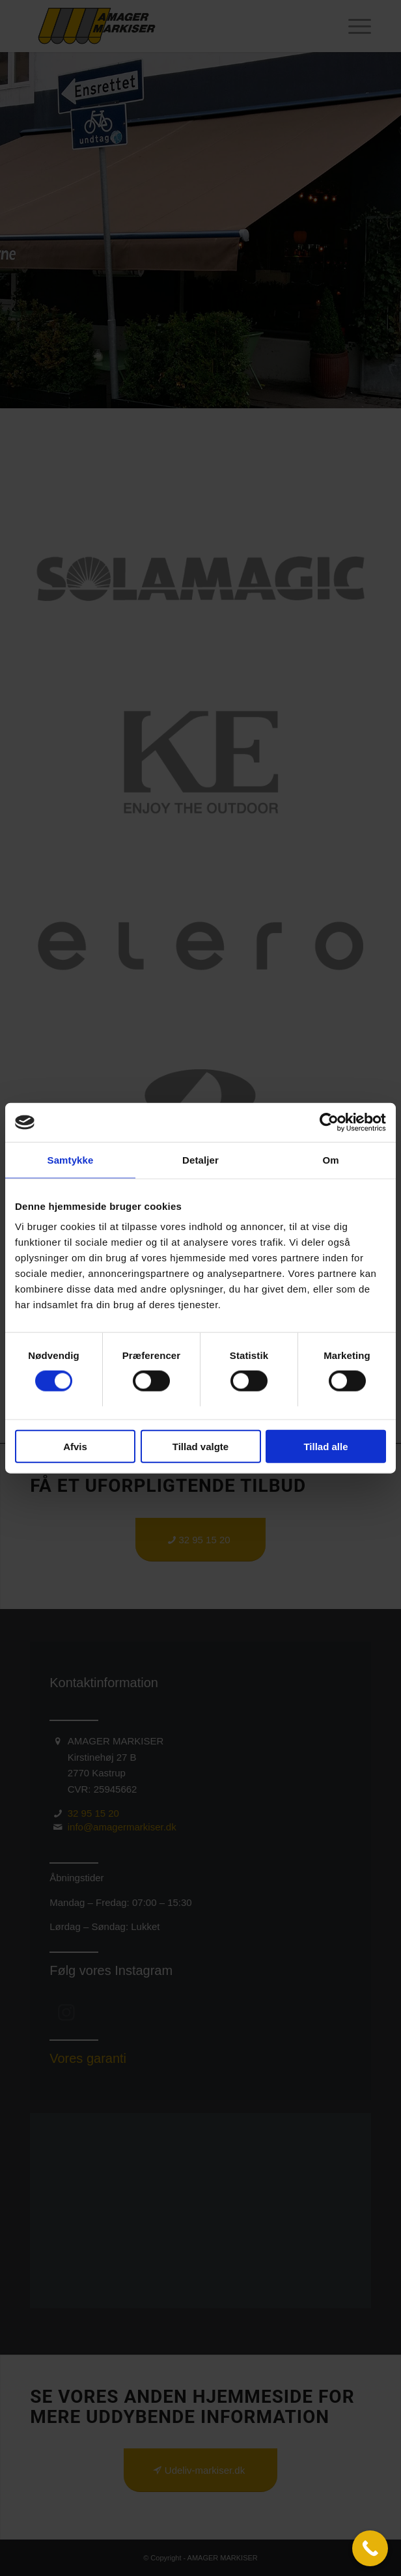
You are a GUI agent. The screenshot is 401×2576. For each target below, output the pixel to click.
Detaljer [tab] (200, 1160)
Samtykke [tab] (71, 1160)
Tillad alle (325, 1445)
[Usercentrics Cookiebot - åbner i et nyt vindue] (329, 1122)
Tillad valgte (200, 1445)
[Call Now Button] (370, 2548)
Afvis (75, 1445)
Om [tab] (330, 1160)
